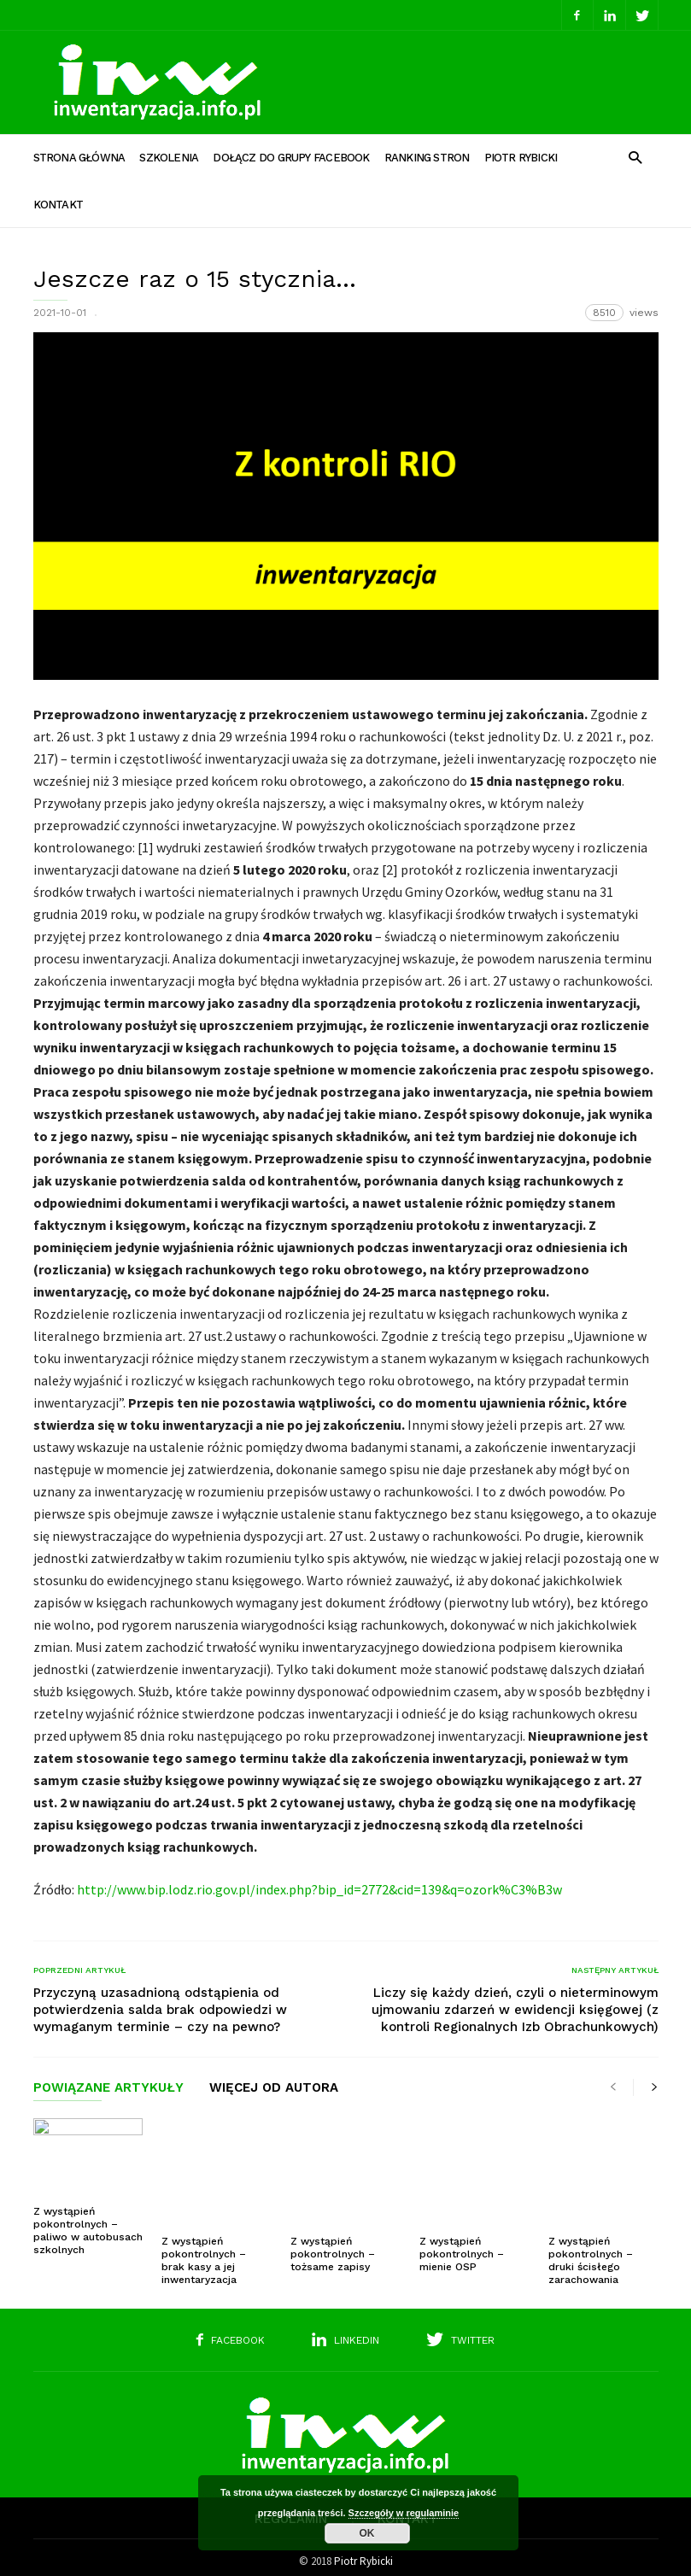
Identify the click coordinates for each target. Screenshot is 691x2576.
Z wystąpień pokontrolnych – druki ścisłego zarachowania (590, 2230)
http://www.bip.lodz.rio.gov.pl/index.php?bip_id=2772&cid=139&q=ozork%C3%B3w (319, 1889)
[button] (635, 157)
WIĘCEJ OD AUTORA (273, 2088)
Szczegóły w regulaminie (404, 2513)
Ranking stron (427, 157)
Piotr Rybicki (521, 157)
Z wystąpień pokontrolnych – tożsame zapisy (332, 2224)
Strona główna (79, 157)
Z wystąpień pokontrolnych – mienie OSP (461, 2224)
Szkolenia (168, 157)
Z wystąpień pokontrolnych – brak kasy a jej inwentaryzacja (203, 2230)
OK (367, 2533)
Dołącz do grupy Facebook (291, 157)
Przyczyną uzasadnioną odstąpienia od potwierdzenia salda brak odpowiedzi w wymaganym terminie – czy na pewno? (160, 2009)
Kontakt (58, 204)
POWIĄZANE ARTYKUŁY (108, 2088)
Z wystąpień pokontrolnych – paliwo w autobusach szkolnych (88, 2230)
